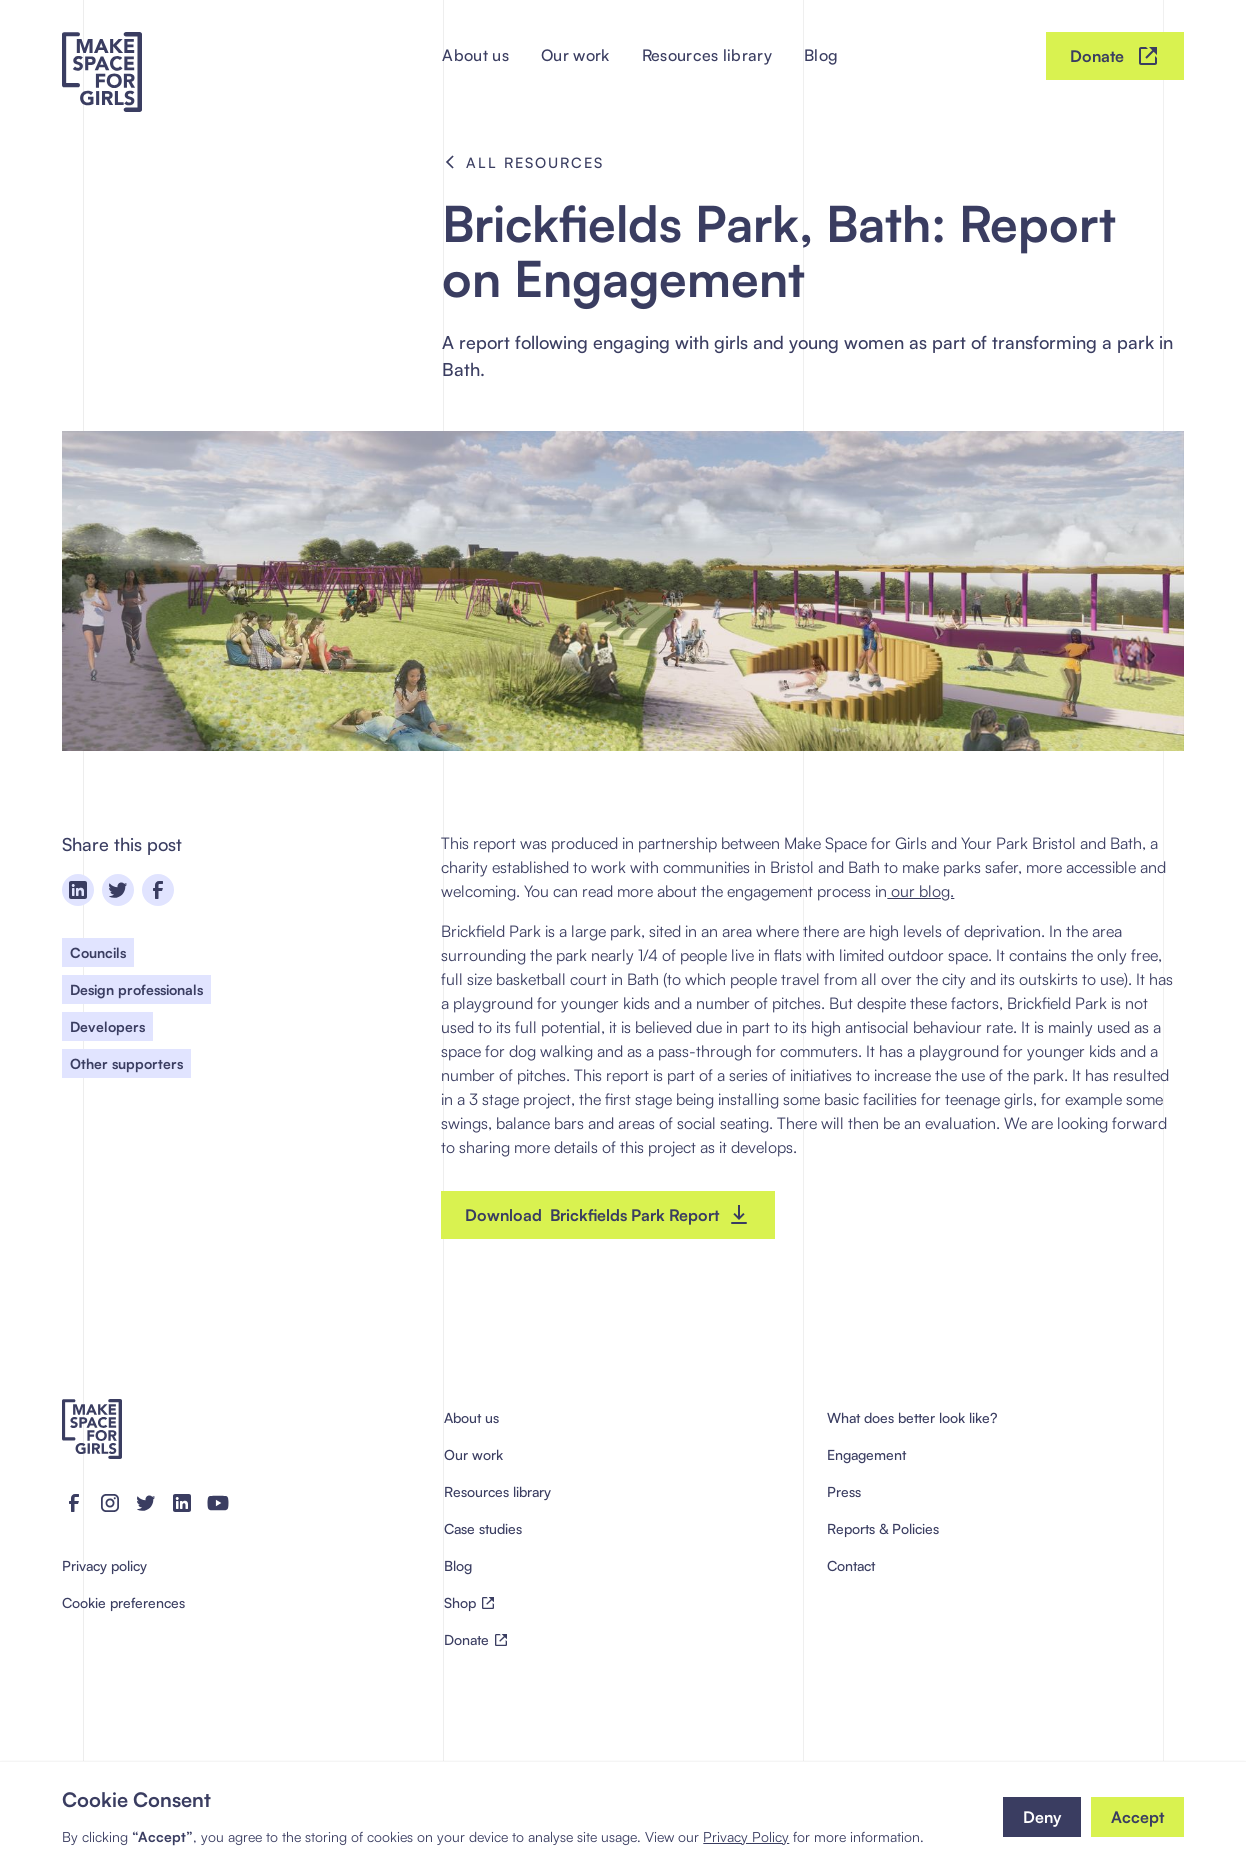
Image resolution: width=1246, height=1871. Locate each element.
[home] (102, 56)
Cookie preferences (123, 1602)
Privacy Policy (746, 1836)
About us (475, 55)
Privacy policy (104, 1565)
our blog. (920, 891)
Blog (821, 55)
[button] (1042, 1817)
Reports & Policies (883, 1528)
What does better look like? (912, 1417)
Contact (851, 1565)
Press (844, 1491)
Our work (575, 55)
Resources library (707, 55)
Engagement (866, 1454)
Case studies (483, 1528)
